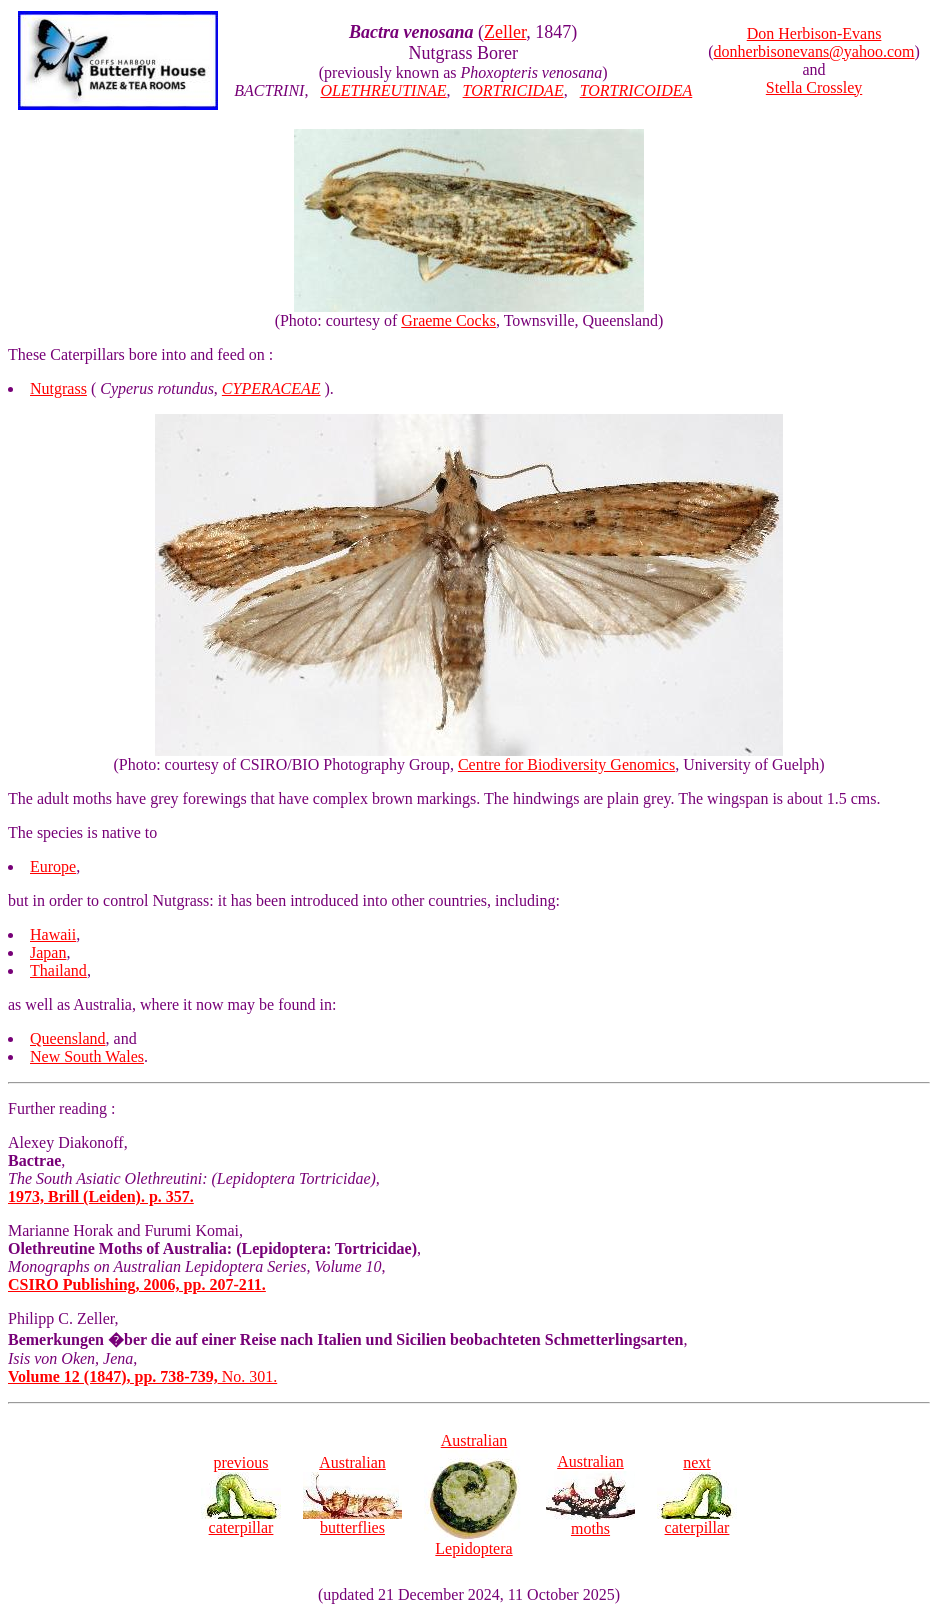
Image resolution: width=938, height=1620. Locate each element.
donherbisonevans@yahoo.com (814, 51)
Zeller (505, 32)
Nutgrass (58, 388)
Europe (53, 866)
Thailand (58, 970)
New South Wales (87, 1056)
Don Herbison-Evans (814, 33)
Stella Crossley (814, 87)
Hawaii (53, 934)
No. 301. (142, 1376)
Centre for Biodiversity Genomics (566, 764)
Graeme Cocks (448, 320)
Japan (48, 952)
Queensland (68, 1038)
